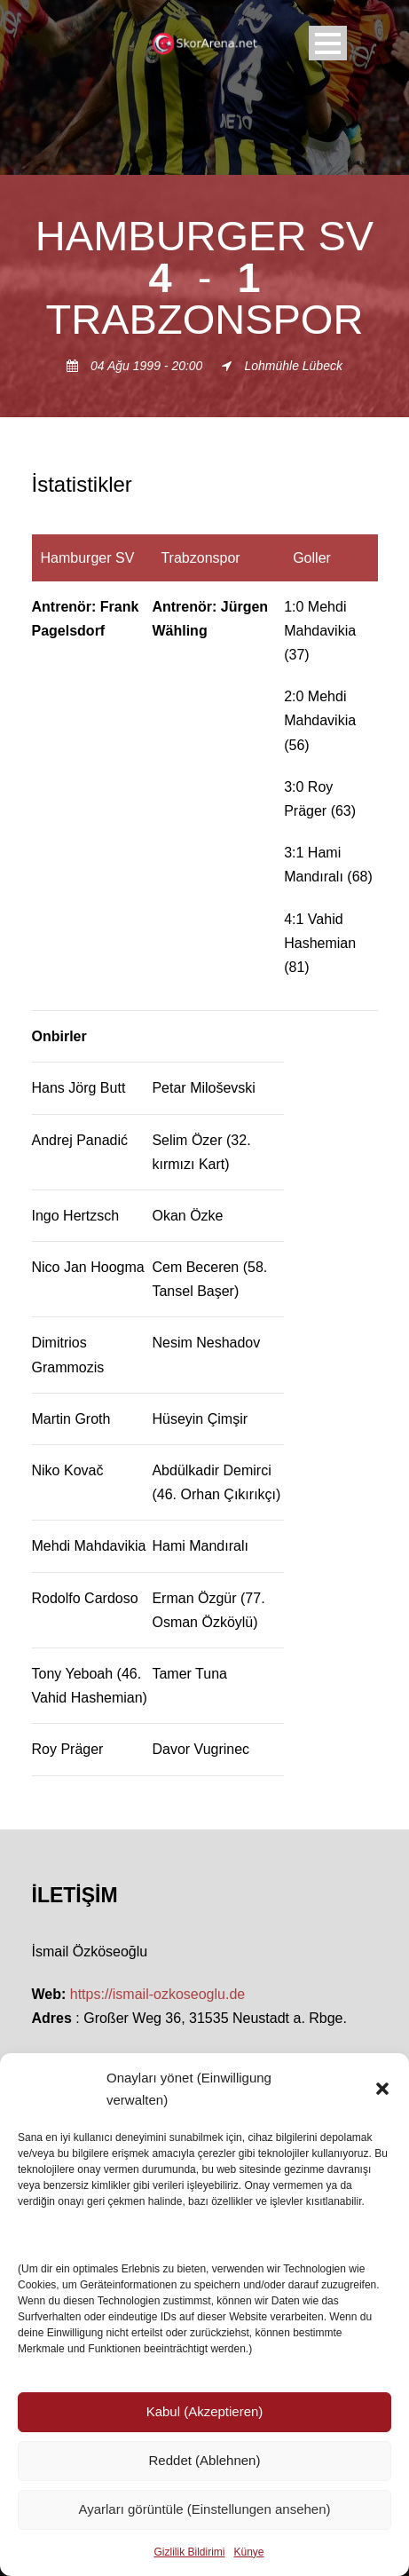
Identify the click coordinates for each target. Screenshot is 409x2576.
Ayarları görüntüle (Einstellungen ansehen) (204, 2509)
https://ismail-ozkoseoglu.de (157, 1994)
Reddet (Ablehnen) (205, 2460)
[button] (382, 2089)
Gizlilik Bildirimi (188, 2552)
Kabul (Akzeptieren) (204, 2411)
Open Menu (328, 43)
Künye (248, 2552)
